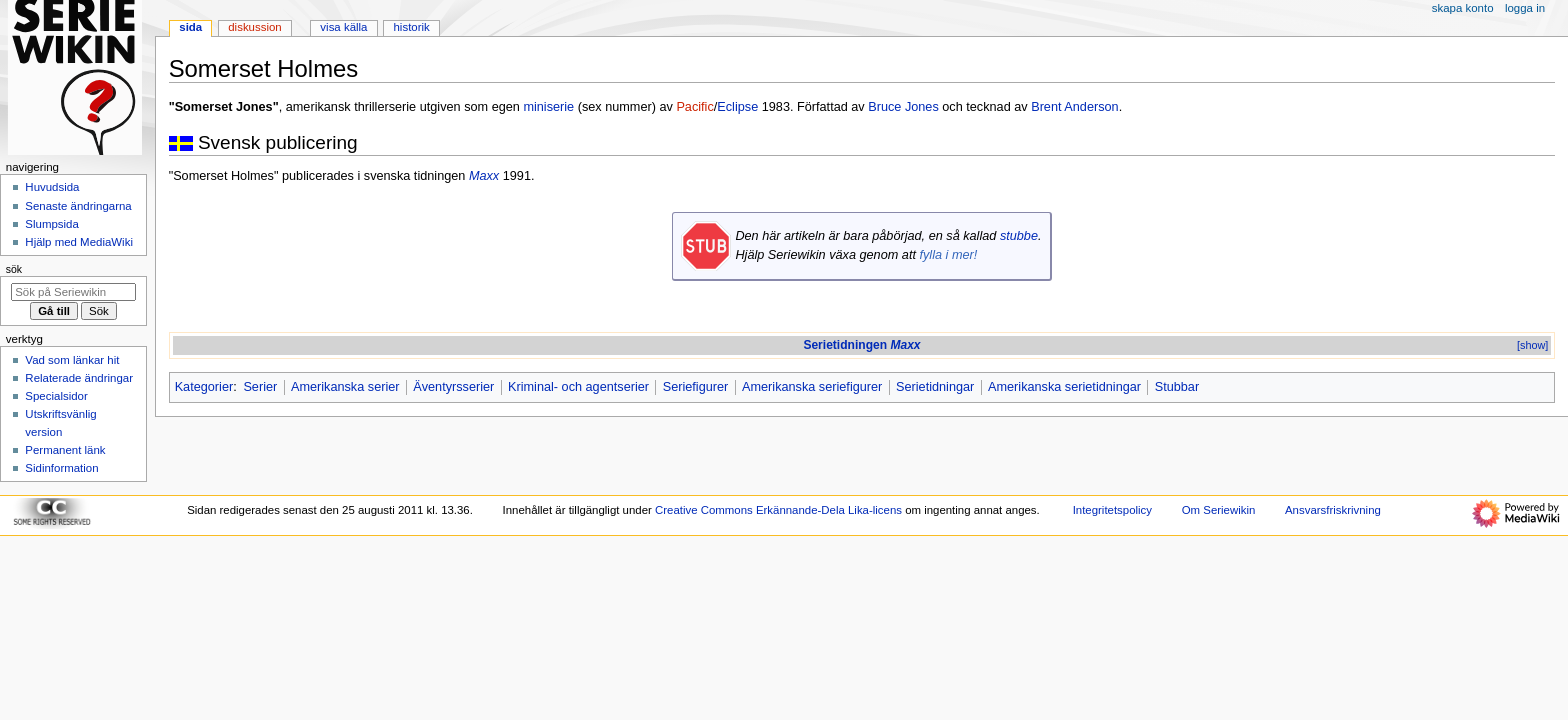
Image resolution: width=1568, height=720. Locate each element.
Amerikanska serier (345, 387)
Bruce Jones (903, 107)
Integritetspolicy (1112, 510)
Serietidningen (861, 345)
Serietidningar (935, 387)
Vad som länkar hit (72, 360)
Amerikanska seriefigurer (812, 387)
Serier (260, 387)
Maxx (484, 176)
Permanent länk (65, 450)
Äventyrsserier (453, 387)
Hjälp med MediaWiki (79, 242)
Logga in (1525, 8)
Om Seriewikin (1219, 510)
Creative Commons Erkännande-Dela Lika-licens (778, 510)
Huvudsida (52, 187)
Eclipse (737, 107)
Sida (190, 27)
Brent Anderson (1074, 107)
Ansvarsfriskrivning (1333, 510)
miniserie (548, 107)
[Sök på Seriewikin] (73, 292)
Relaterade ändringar (79, 378)
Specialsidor (56, 396)
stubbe (1019, 236)
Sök (14, 269)
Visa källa (343, 27)
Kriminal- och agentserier (578, 387)
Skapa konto (1463, 8)
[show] (1532, 345)
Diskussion (254, 27)
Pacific (694, 107)
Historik (412, 27)
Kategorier (204, 387)
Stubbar (1177, 387)
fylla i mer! (948, 255)
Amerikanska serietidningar (1064, 387)
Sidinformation (61, 468)
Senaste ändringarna (78, 206)
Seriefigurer (696, 387)
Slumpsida (51, 224)
